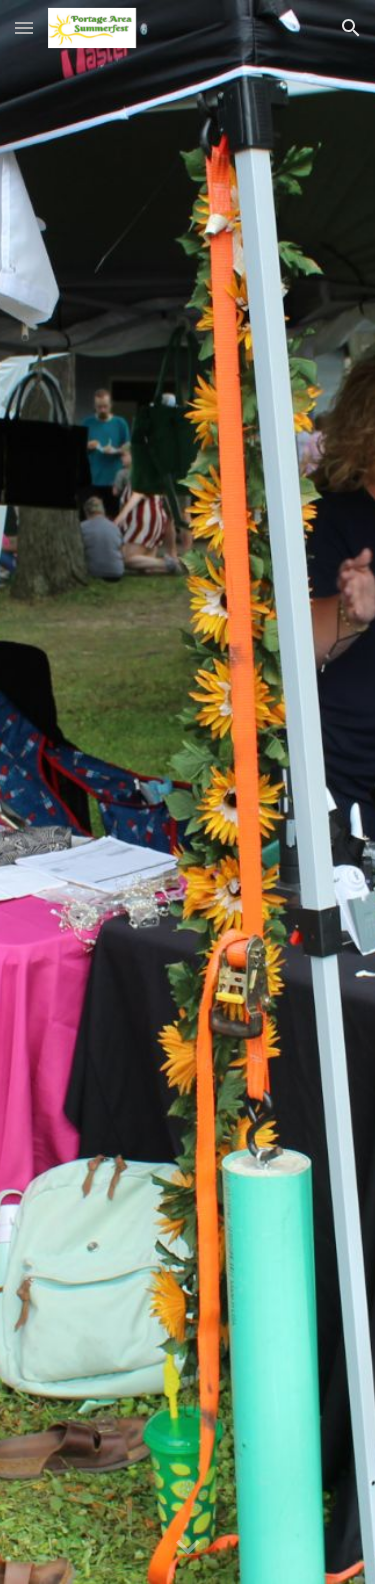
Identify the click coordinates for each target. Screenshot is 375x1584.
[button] (24, 27)
